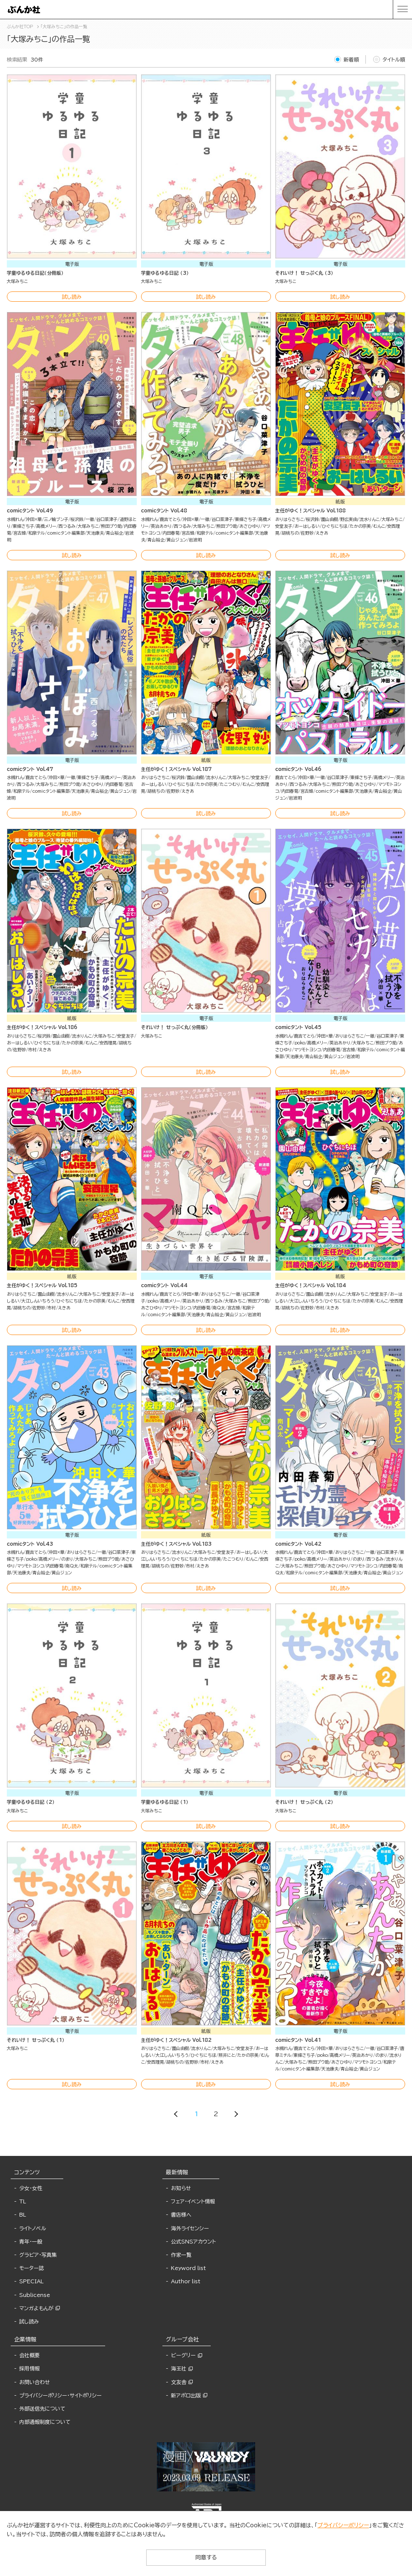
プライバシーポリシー (343, 2525)
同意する (206, 2557)
